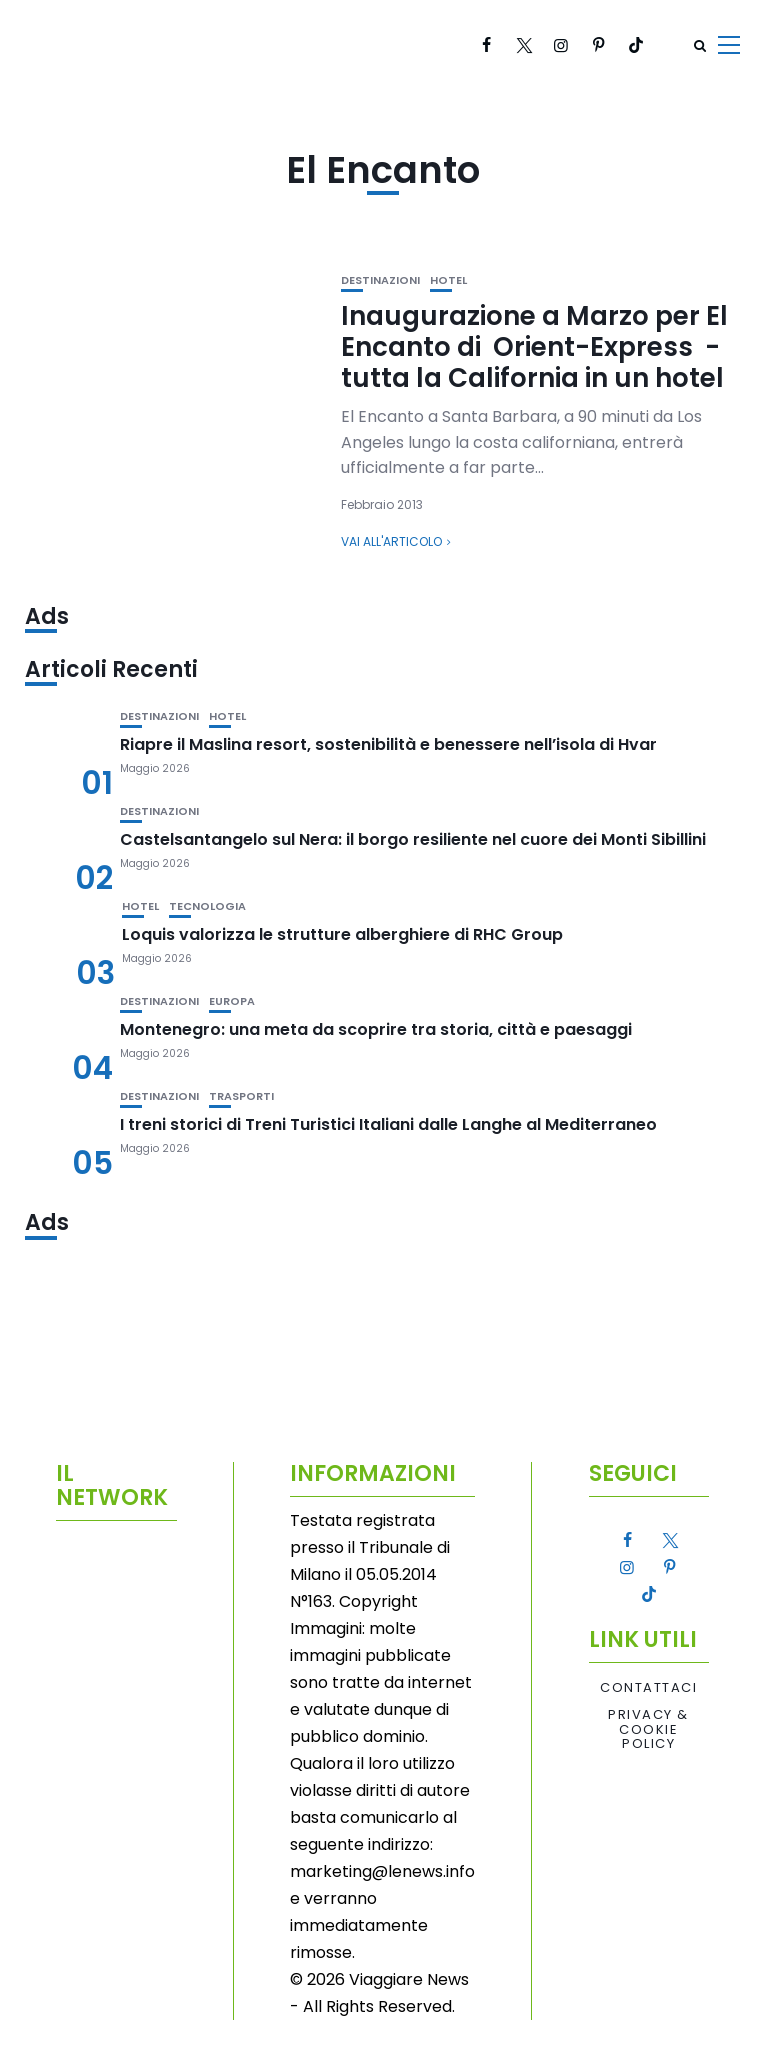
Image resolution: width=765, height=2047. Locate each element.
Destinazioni (380, 280)
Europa (232, 1001)
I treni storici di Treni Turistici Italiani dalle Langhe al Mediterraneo (388, 1124)
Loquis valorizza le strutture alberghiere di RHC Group (342, 934)
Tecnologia (207, 906)
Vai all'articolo (391, 541)
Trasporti (241, 1096)
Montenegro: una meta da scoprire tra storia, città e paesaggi (376, 1029)
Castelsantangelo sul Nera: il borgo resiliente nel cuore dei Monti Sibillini (413, 839)
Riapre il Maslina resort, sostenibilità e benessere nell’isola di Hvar (388, 744)
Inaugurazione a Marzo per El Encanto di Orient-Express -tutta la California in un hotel (534, 347)
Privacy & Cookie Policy (648, 1729)
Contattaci (648, 1688)
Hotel (448, 280)
